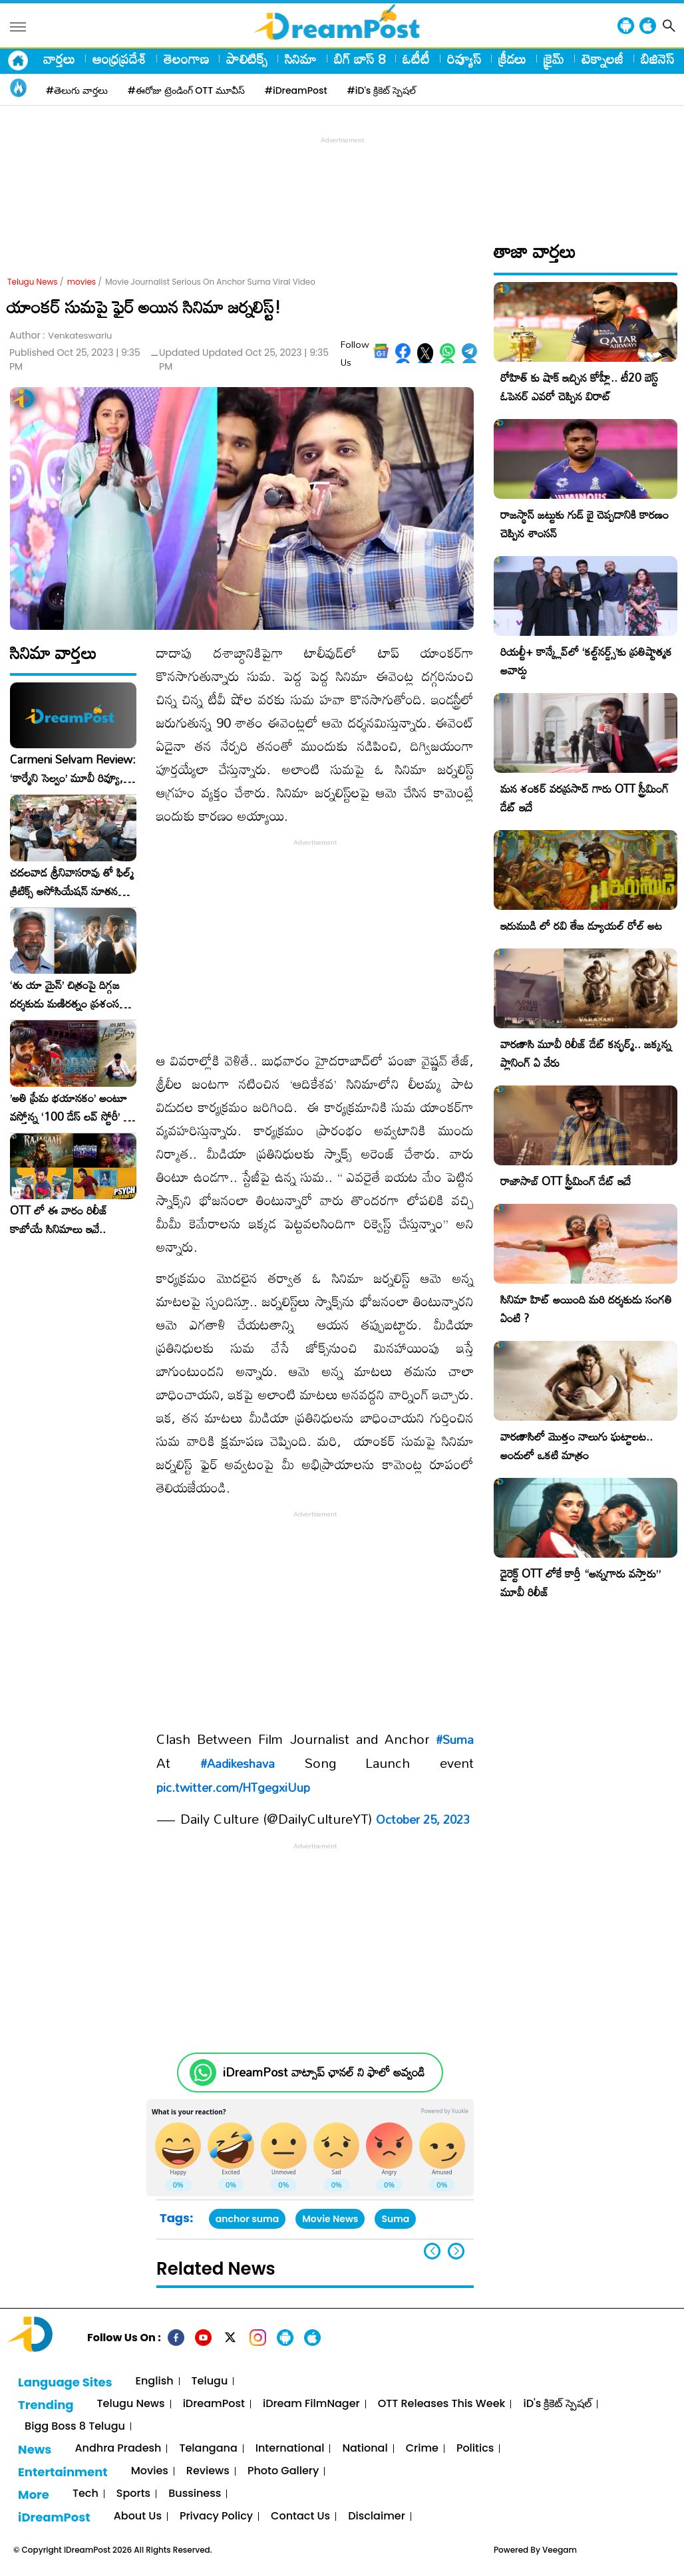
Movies (149, 2471)
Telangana (208, 2448)
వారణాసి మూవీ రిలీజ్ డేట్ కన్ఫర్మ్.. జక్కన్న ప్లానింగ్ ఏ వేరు (585, 1053)
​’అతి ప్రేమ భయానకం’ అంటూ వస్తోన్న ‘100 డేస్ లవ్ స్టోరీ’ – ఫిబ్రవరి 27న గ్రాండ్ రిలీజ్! (70, 1107)
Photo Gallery (283, 2471)
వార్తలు (59, 59)
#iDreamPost (296, 90)
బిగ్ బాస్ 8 (359, 59)
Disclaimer (376, 2516)
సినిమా (301, 59)
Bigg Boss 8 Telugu (75, 2426)
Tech (85, 2494)
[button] (456, 2251)
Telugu (210, 2381)
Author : (60, 336)
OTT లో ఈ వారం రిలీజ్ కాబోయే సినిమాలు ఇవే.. (59, 1219)
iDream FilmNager (311, 2404)
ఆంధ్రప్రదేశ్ (119, 59)
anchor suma (247, 2218)
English (155, 2381)
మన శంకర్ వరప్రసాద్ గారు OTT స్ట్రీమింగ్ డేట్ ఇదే (584, 798)
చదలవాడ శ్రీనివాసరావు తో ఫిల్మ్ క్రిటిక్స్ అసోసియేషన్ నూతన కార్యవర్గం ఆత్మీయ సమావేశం (72, 882)
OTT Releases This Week (442, 2404)
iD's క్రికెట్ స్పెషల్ (557, 2404)
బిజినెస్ (657, 59)
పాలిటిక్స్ (246, 59)
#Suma (455, 1739)
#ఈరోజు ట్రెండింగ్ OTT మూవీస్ (186, 90)
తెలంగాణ (186, 59)
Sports (133, 2494)
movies (81, 281)
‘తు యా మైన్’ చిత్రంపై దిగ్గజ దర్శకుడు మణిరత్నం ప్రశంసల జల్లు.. (68, 994)
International (290, 2448)
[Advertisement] (342, 177)
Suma (395, 2218)
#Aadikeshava (237, 1763)
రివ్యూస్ (464, 59)
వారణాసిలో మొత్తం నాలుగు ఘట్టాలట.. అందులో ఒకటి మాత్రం (576, 1445)
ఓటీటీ (416, 59)
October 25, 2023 (423, 1819)
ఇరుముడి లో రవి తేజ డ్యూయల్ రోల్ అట (581, 925)
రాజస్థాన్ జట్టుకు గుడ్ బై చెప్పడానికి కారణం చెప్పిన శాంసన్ (584, 523)
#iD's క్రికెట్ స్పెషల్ (381, 90)
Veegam (559, 2549)
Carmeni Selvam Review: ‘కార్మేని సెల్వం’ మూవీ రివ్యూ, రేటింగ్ (73, 768)
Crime (422, 2448)
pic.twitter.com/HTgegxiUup (233, 1787)
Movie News (330, 2218)
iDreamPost (214, 2404)
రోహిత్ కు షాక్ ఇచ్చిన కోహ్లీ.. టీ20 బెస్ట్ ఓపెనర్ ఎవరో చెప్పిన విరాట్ (579, 386)
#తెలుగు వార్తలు (77, 90)
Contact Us (300, 2516)
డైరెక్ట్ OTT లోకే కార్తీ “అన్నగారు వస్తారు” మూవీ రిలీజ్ (580, 1582)
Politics (475, 2448)
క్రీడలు (512, 59)
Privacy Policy (216, 2516)
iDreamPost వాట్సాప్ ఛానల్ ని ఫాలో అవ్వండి (324, 2072)
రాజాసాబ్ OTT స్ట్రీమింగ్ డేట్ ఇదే (565, 1181)
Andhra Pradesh (118, 2448)
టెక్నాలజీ (602, 59)
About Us (138, 2516)
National (364, 2448)
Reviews (208, 2471)
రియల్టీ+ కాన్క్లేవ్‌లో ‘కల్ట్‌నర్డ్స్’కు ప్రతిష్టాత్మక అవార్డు (586, 661)
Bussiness (194, 2494)
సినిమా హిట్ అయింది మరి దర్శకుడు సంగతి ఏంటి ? (586, 1308)
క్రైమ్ (554, 59)
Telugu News (32, 281)
